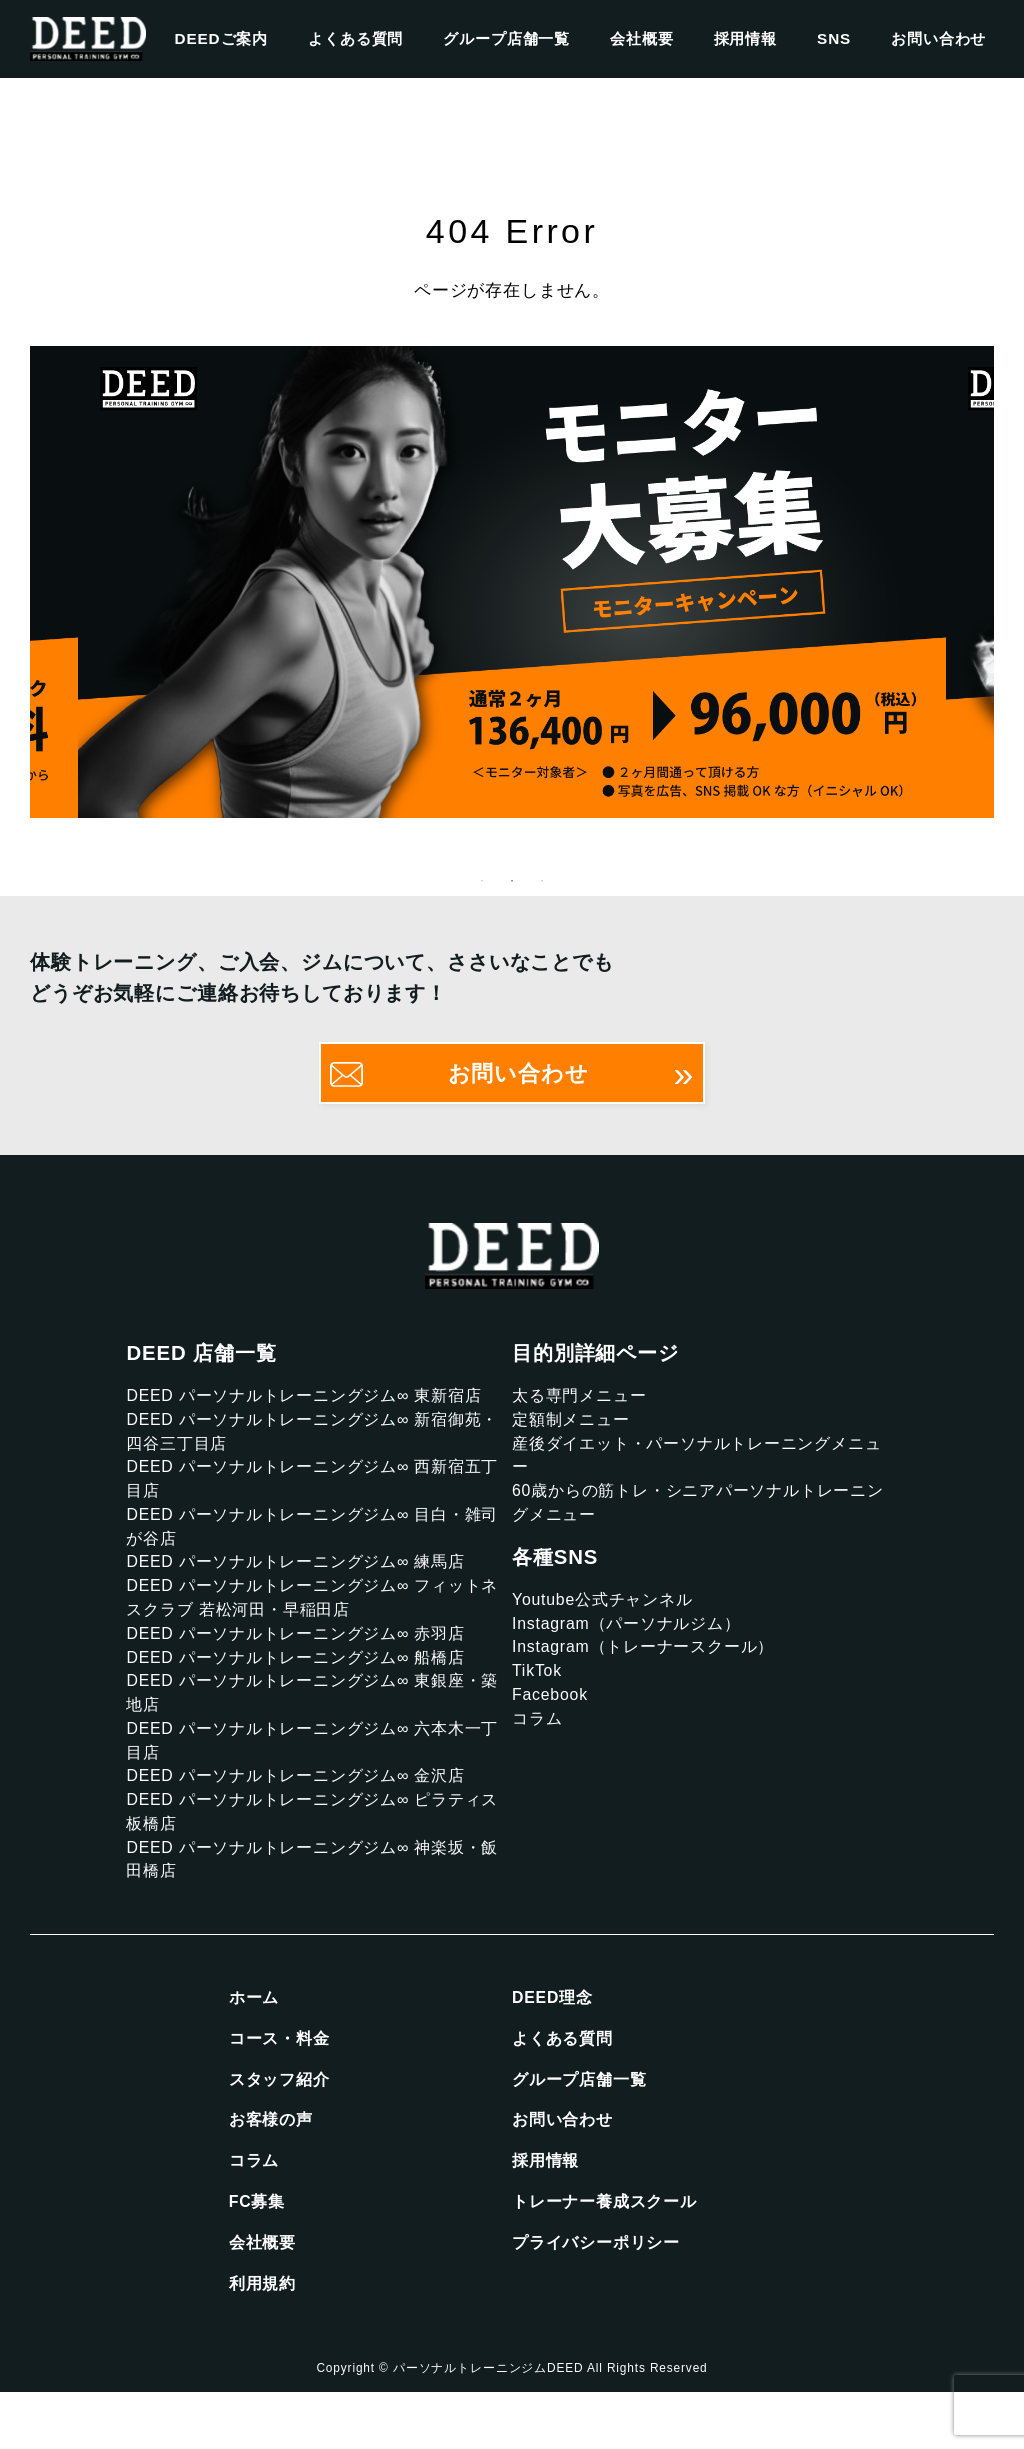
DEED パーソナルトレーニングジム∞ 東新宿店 (315, 1403)
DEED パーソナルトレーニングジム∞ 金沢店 (306, 1811)
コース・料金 (282, 2084)
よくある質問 (355, 38)
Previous (15, 586)
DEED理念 (555, 2042)
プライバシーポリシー (601, 2297)
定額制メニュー (574, 1429)
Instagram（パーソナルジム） (634, 1643)
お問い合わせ (938, 38)
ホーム (256, 2042)
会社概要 (641, 38)
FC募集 (259, 2254)
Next (1009, 586)
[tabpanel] (512, 586)
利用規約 (264, 2339)
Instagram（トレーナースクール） (652, 1668)
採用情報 (745, 38)
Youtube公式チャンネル (608, 1617)
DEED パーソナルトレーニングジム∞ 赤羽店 (306, 1658)
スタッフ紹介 (282, 2127)
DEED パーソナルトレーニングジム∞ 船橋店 (306, 1684)
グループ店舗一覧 (506, 38)
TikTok (539, 1694)
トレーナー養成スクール (610, 2254)
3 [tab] (542, 888)
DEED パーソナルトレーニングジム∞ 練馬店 (306, 1582)
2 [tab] (512, 888)
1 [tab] (482, 888)
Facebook (552, 1719)
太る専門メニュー (583, 1403)
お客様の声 (273, 2169)
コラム (539, 1745)
